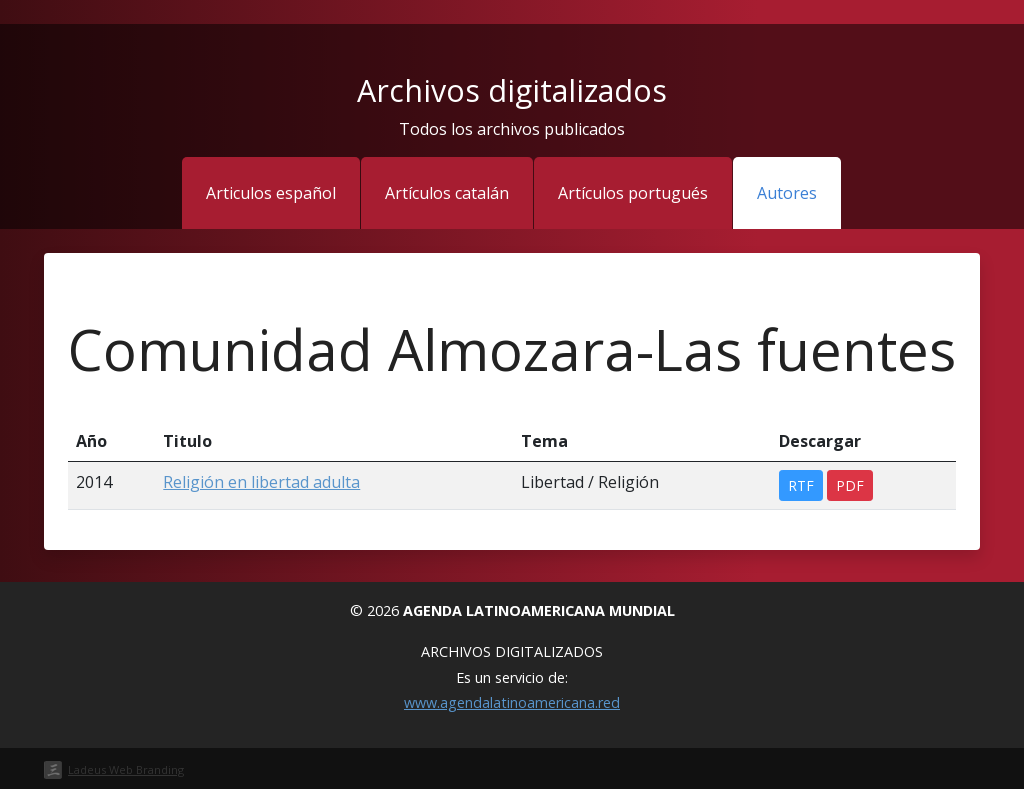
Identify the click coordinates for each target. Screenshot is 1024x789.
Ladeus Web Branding (126, 769)
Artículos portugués (633, 193)
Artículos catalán (447, 193)
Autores (787, 193)
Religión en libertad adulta (261, 482)
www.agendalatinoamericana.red (512, 702)
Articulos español (271, 193)
